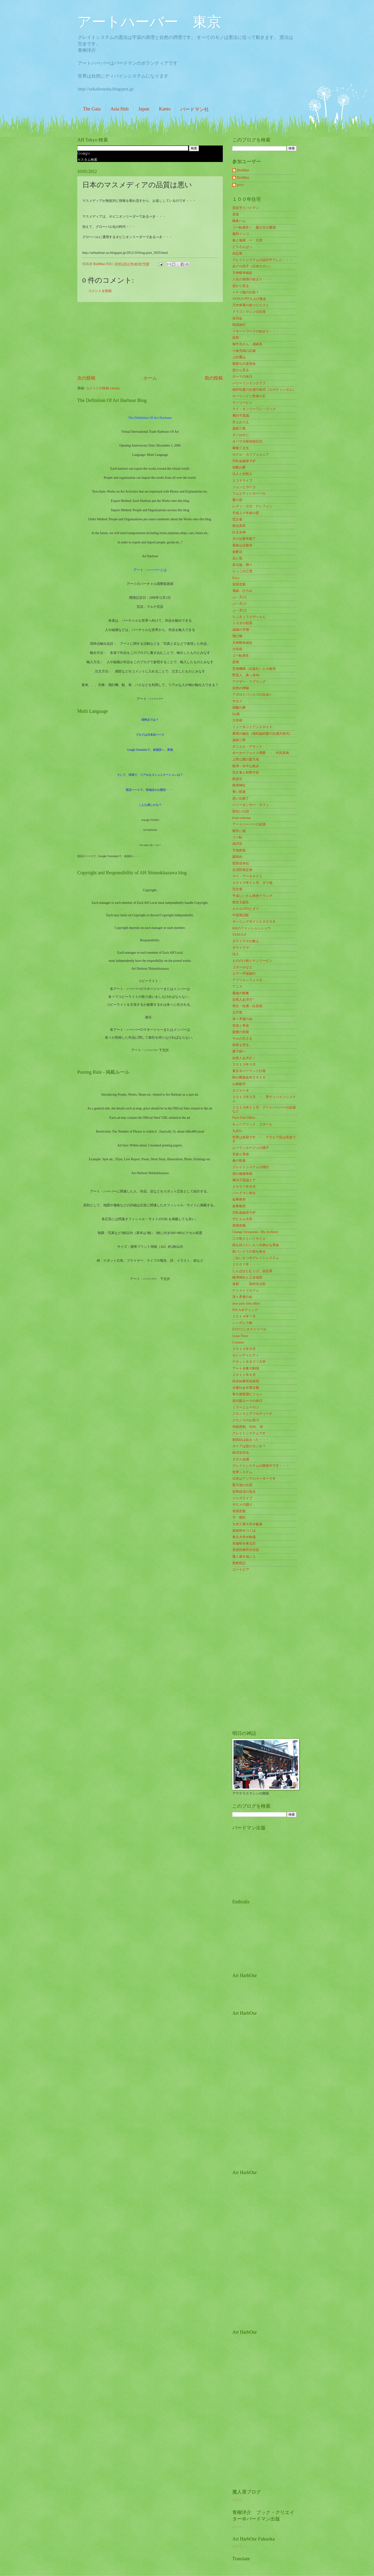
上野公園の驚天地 (245, 759)
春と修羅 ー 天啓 (247, 240)
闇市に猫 (239, 831)
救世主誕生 (240, 902)
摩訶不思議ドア (244, 1180)
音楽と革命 (240, 1025)
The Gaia (92, 108)
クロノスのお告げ (245, 1420)
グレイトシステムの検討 (250, 1167)
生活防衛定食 (242, 870)
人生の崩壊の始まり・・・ (252, 279)
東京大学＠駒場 (244, 1537)
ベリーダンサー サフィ (250, 805)
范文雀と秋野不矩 (245, 772)
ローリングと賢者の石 (249, 396)
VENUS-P (239, 935)
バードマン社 (194, 109)
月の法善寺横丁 (244, 539)
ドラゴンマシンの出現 (249, 311)
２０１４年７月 (244, 1316)
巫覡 (235, 662)
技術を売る (240, 1045)
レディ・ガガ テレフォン (252, 506)
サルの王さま (242, 1038)
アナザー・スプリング (249, 681)
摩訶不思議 (240, 415)
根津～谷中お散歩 (245, 766)
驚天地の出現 (242, 1485)
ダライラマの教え (245, 941)
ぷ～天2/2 (239, 597)
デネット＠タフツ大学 (249, 1361)
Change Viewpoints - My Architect (255, 1232)
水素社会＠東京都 (245, 1387)
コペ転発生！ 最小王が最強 (254, 227)
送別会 (237, 318)
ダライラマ (240, 947)
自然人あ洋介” (243, 999)
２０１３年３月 (244, 1064)
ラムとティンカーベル (249, 493)
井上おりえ (240, 422)
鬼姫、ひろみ (242, 591)
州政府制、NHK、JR (247, 1427)
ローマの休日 (242, 376)
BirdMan (243, 170)
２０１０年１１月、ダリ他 (252, 883)
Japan (143, 108)
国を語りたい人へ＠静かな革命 (255, 1245)
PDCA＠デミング (245, 1310)
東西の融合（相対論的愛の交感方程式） (262, 733)
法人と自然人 (242, 474)
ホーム (150, 377)
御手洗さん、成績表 (247, 344)
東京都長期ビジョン (247, 1394)
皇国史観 (239, 584)
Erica (235, 578)
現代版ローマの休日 (247, 1401)
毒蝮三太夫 (240, 448)
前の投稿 (214, 377)
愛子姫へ (239, 1051)
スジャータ (240, 1090)
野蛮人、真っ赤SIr (246, 675)
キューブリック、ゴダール (252, 1124)
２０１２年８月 (244, 1349)
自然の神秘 (240, 688)
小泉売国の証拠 (244, 351)
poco (240, 185)
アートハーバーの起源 (249, 824)
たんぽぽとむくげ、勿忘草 (252, 1271)
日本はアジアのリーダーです (254, 1478)
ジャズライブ (242, 1498)
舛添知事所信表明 (245, 1381)
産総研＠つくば (244, 1530)
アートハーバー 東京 (149, 22)
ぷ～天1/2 (239, 610)
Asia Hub (119, 108)
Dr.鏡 (236, 714)
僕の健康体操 (242, 1174)
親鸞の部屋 (240, 1032)
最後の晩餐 (240, 993)
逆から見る (240, 286)
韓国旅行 (239, 325)
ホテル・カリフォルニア (250, 454)
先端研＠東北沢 (244, 1543)
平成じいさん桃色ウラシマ (252, 896)
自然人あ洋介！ (244, 1058)
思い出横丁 (240, 798)
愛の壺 (237, 500)
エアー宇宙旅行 (244, 973)
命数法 (237, 552)
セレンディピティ (245, 1355)
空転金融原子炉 (244, 461)
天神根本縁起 (242, 273)
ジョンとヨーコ (244, 487)
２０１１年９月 (244, 1375)
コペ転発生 (240, 655)
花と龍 (237, 558)
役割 (235, 337)
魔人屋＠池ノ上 (244, 1556)
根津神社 (239, 785)
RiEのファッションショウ (251, 928)
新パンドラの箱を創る (249, 1251)
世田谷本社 (240, 863)
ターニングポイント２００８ (254, 921)
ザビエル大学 (242, 1219)
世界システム (242, 1472)
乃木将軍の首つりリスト (250, 305)
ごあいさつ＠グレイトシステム (255, 1258)
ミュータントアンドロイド (252, 727)
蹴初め (237, 857)
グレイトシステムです (249, 1433)
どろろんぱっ (242, 247)
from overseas (241, 818)
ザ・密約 (239, 1517)
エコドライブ (242, 480)
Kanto (165, 108)
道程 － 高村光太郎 (249, 1284)
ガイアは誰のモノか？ (249, 1446)
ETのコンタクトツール (249, 1329)
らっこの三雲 (242, 571)
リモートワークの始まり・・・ (255, 331)
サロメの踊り (242, 1504)
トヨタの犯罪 (242, 623)
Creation (238, 1342)
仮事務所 (239, 1199)
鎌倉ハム (239, 221)
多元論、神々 (242, 565)
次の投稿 (86, 377)
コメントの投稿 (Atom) (102, 388)
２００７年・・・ (245, 1264)
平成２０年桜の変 (245, 513)
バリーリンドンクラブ (249, 383)
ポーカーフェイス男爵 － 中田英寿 (260, 753)
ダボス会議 (240, 1459)
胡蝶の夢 (239, 467)
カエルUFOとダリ (245, 909)
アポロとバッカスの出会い (252, 694)
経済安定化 (240, 1452)
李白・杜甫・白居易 (247, 1006)
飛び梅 (237, 636)
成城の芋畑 (240, 629)
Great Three (240, 1336)
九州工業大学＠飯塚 (247, 1524)
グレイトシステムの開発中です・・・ (260, 1466)
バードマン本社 (244, 1193)
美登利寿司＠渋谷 (245, 1550)
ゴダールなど (242, 967)
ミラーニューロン (245, 1407)
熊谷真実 (239, 526)
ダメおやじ (240, 435)
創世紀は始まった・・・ (250, 1440)
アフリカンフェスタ (247, 980)
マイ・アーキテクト (247, 876)
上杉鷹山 (239, 357)
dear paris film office (246, 1303)
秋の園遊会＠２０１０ (249, 1077)
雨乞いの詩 (240, 811)
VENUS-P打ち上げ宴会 (249, 299)
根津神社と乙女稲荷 (247, 1277)
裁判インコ (240, 234)
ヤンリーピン (242, 402)
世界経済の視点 (244, 1492)
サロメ (237, 701)
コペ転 (237, 837)
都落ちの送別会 (244, 363)
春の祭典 (239, 1160)
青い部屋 (239, 792)
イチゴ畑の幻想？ (245, 292)
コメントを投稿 (100, 291)
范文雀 (237, 519)
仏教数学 (239, 1084)
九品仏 (237, 1131)
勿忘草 (237, 253)
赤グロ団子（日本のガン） (252, 266)
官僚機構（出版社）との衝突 (254, 669)
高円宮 (237, 844)
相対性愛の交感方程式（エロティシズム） (264, 389)
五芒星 (237, 1012)
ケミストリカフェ (245, 1290)
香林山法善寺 (242, 545)
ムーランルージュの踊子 (250, 1148)
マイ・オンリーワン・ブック (254, 409)
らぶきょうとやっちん (249, 617)
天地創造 (239, 850)
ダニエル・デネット (247, 746)
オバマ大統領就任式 (247, 441)
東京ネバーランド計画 (249, 1071)
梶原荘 (237, 779)
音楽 (235, 214)
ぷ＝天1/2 (239, 603)
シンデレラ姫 (242, 1323)
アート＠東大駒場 (245, 1368)
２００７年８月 (244, 1186)
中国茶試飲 (240, 915)
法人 (235, 954)
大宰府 (237, 649)
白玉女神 (239, 532)
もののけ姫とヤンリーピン (252, 961)
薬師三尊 (239, 428)
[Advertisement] (150, 338)
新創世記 (239, 1563)
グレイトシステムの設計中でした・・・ (262, 260)
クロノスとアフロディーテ (252, 1413)
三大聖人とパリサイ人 (249, 1238)
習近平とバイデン (245, 208)
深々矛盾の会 (242, 1019)
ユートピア (240, 1569)
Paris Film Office (243, 1117)
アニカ (237, 986)
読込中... (238, 2500)
